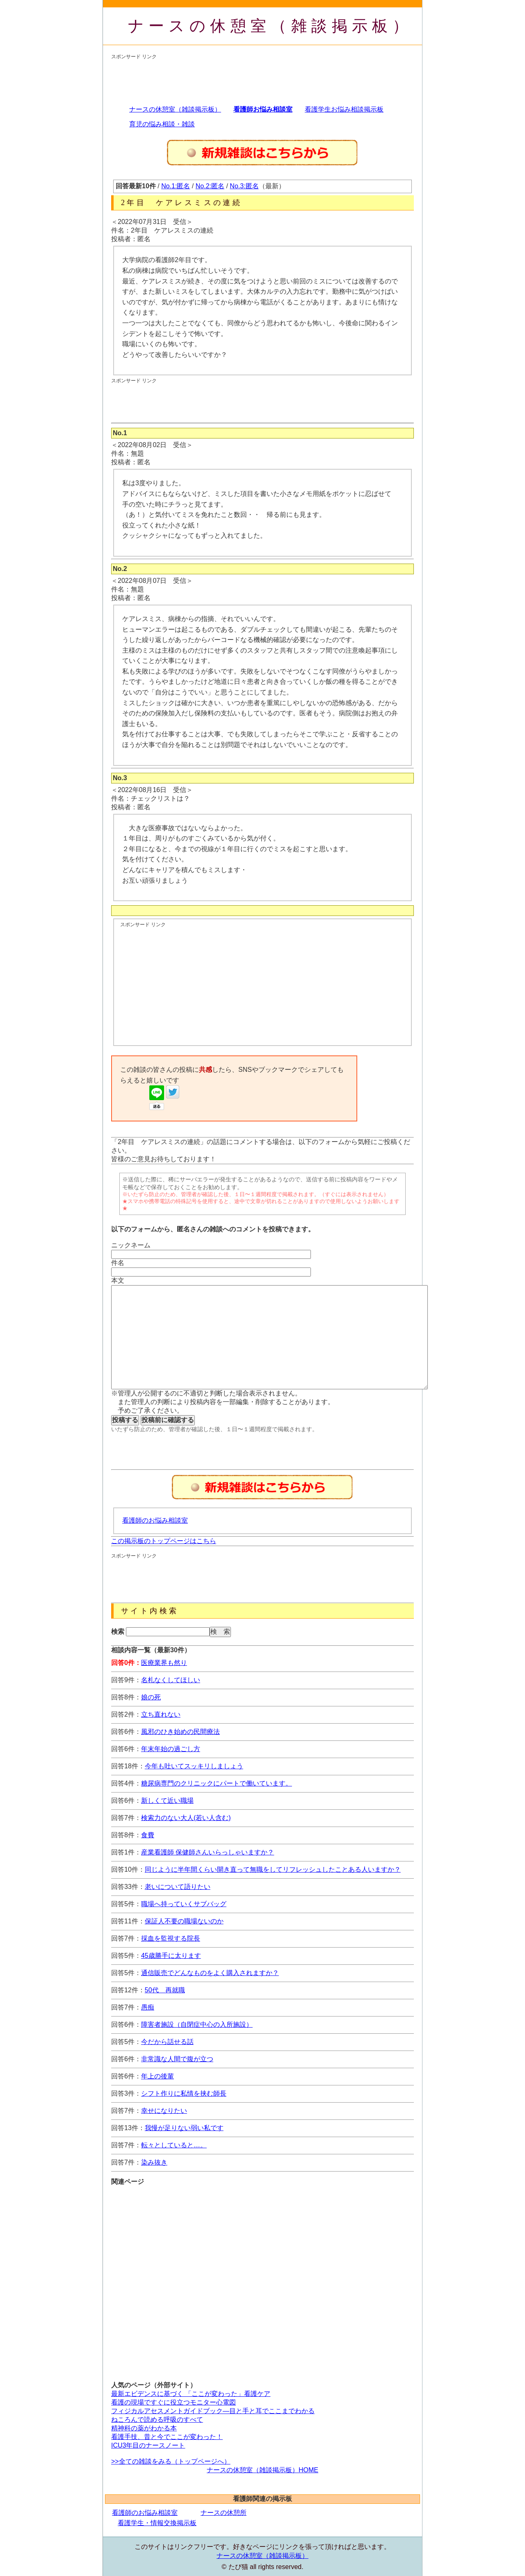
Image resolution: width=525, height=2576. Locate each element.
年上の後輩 (157, 2076)
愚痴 (147, 2007)
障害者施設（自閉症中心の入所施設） (197, 2024)
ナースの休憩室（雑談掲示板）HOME (262, 2469)
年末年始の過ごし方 (170, 1748)
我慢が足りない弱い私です (184, 2127)
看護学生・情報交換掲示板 (157, 2522)
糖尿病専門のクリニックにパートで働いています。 (216, 1783)
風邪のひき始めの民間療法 (180, 1731)
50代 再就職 (165, 1990)
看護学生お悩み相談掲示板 (344, 109)
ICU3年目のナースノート (148, 2445)
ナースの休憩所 (224, 2512)
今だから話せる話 (167, 2041)
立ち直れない (160, 1714)
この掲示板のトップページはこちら (163, 1540)
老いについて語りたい (177, 1886)
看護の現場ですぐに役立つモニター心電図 (173, 2402)
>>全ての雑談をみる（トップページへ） (171, 2461)
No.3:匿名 (244, 186)
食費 (147, 1835)
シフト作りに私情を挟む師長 (183, 2093)
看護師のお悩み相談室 (155, 1520)
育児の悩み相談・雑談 (162, 124)
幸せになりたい (164, 2110)
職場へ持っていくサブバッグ (183, 1903)
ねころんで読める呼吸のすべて (157, 2419)
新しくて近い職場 (167, 1800)
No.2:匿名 (210, 186)
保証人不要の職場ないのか (184, 1921)
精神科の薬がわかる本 (144, 2428)
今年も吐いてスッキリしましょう (194, 1766)
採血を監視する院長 (170, 1938)
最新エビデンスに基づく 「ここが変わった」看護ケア (190, 2393)
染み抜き (154, 2162)
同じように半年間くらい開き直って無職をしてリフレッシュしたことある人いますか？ (273, 1869)
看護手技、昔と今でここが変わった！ (167, 2436)
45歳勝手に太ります (171, 1955)
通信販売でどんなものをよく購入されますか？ (210, 1972)
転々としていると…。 (174, 2145)
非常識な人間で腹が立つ (177, 2058)
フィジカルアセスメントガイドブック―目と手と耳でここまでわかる (213, 2410)
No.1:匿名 (175, 186)
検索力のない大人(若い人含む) (186, 1817)
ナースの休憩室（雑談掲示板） (270, 25)
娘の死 (151, 1697)
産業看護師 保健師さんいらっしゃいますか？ (207, 1852)
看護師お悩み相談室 (262, 109)
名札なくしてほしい (170, 1679)
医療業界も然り (164, 1662)
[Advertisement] (260, 78)
